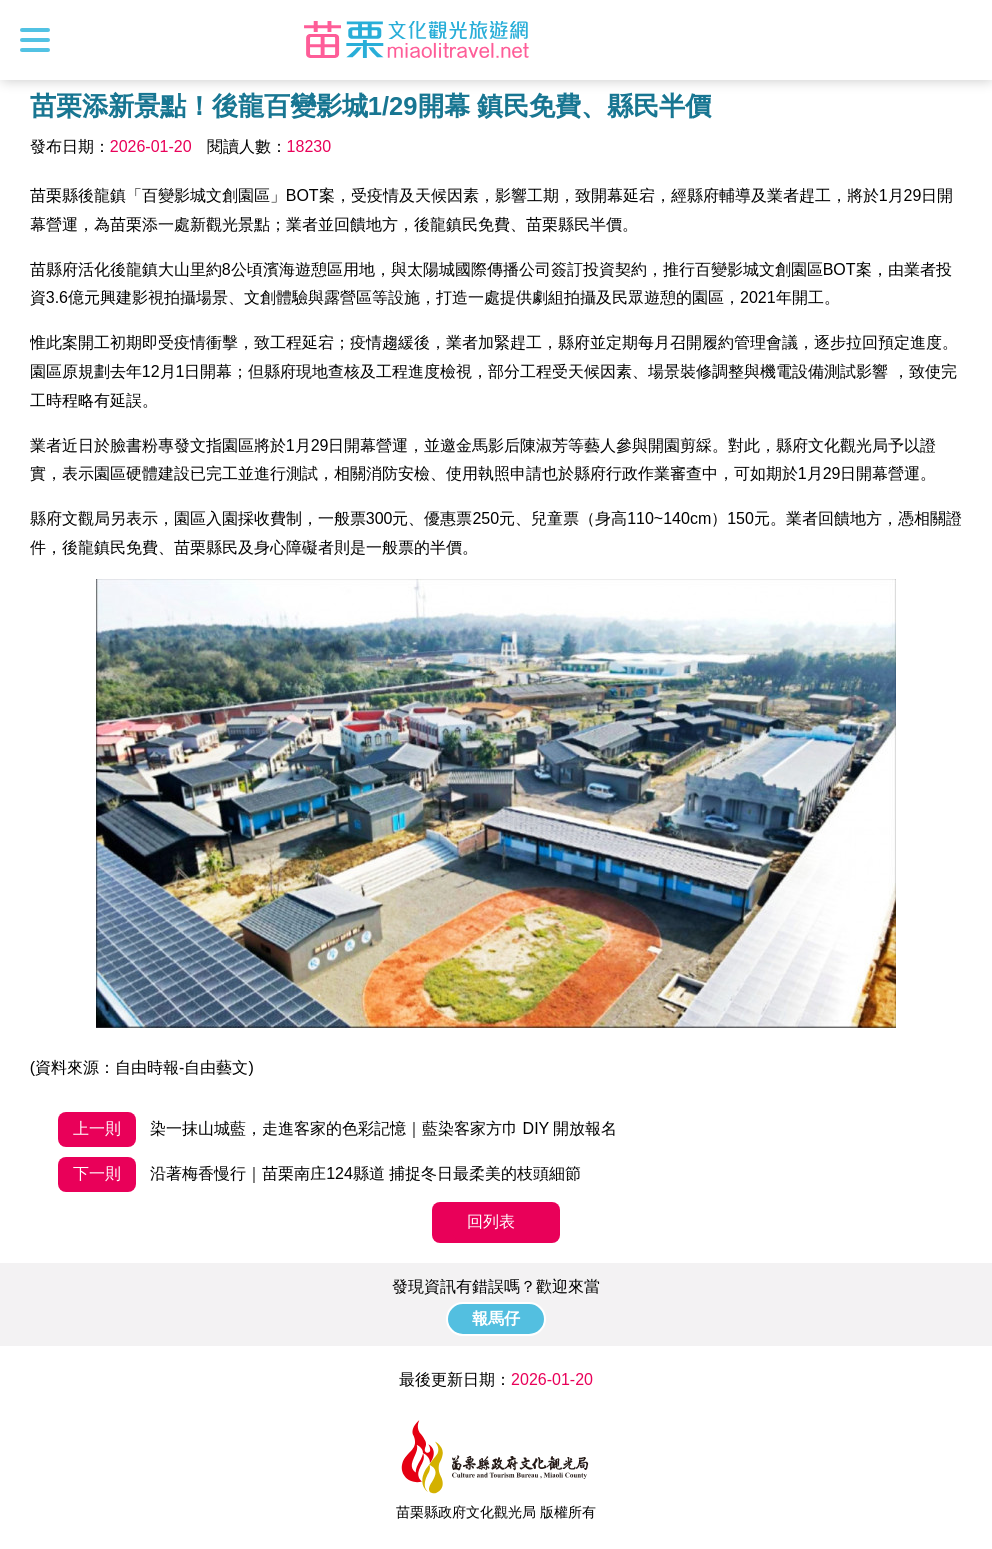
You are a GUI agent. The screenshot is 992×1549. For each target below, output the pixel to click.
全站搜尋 (959, 40)
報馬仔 (496, 1318)
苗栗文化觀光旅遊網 (417, 40)
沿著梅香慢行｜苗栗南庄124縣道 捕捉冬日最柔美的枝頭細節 (320, 1174)
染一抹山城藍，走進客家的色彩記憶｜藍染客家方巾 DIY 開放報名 (338, 1129)
